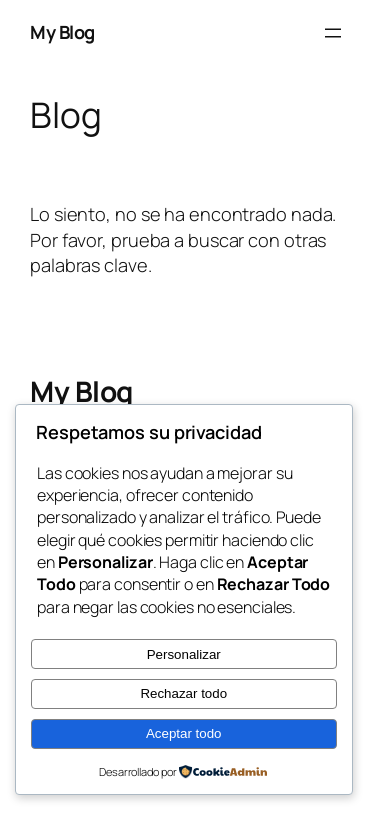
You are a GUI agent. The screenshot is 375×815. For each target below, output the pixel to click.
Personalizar (184, 654)
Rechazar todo (183, 693)
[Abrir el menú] (333, 33)
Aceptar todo (184, 733)
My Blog (62, 32)
